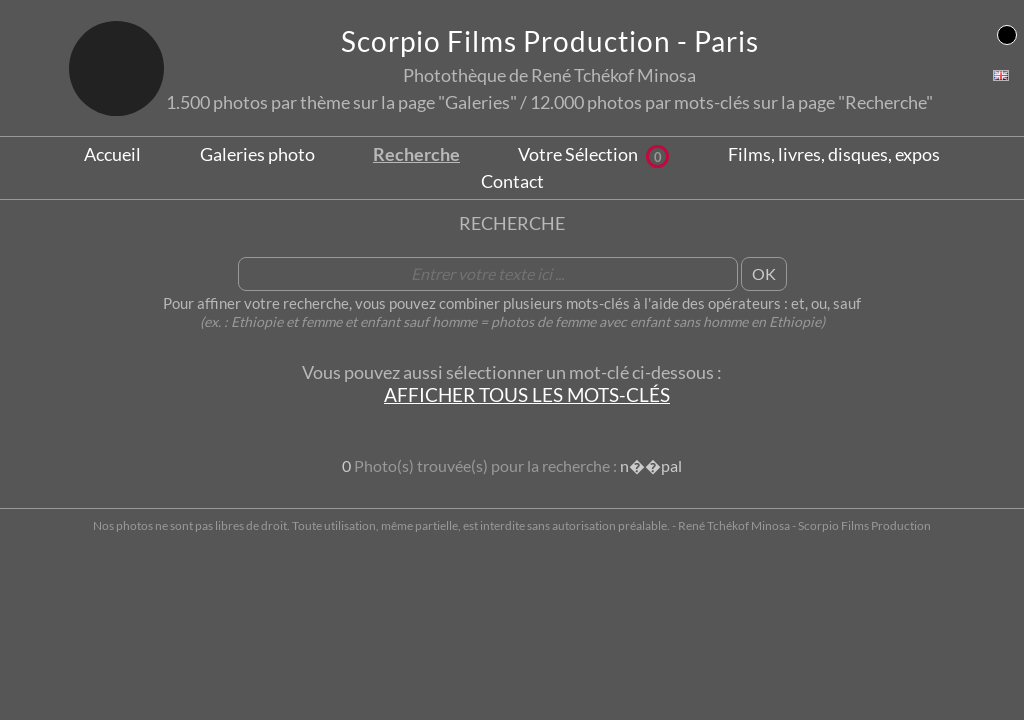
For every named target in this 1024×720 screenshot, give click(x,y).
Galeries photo (257, 154)
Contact (512, 181)
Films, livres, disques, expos (834, 154)
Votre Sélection (593, 154)
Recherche (416, 154)
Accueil (112, 154)
